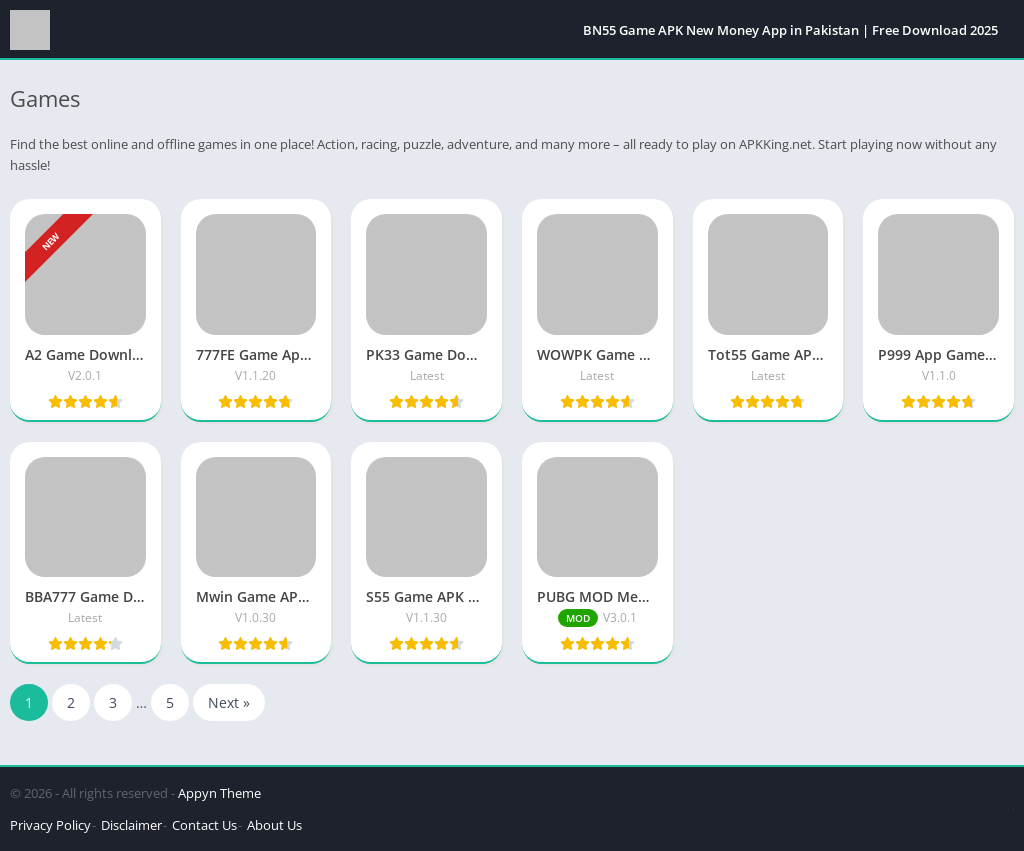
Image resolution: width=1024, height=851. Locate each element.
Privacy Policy (50, 825)
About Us (274, 825)
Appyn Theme (219, 793)
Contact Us (204, 825)
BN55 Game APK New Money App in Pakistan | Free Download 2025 (790, 30)
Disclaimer (131, 825)
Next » (229, 702)
